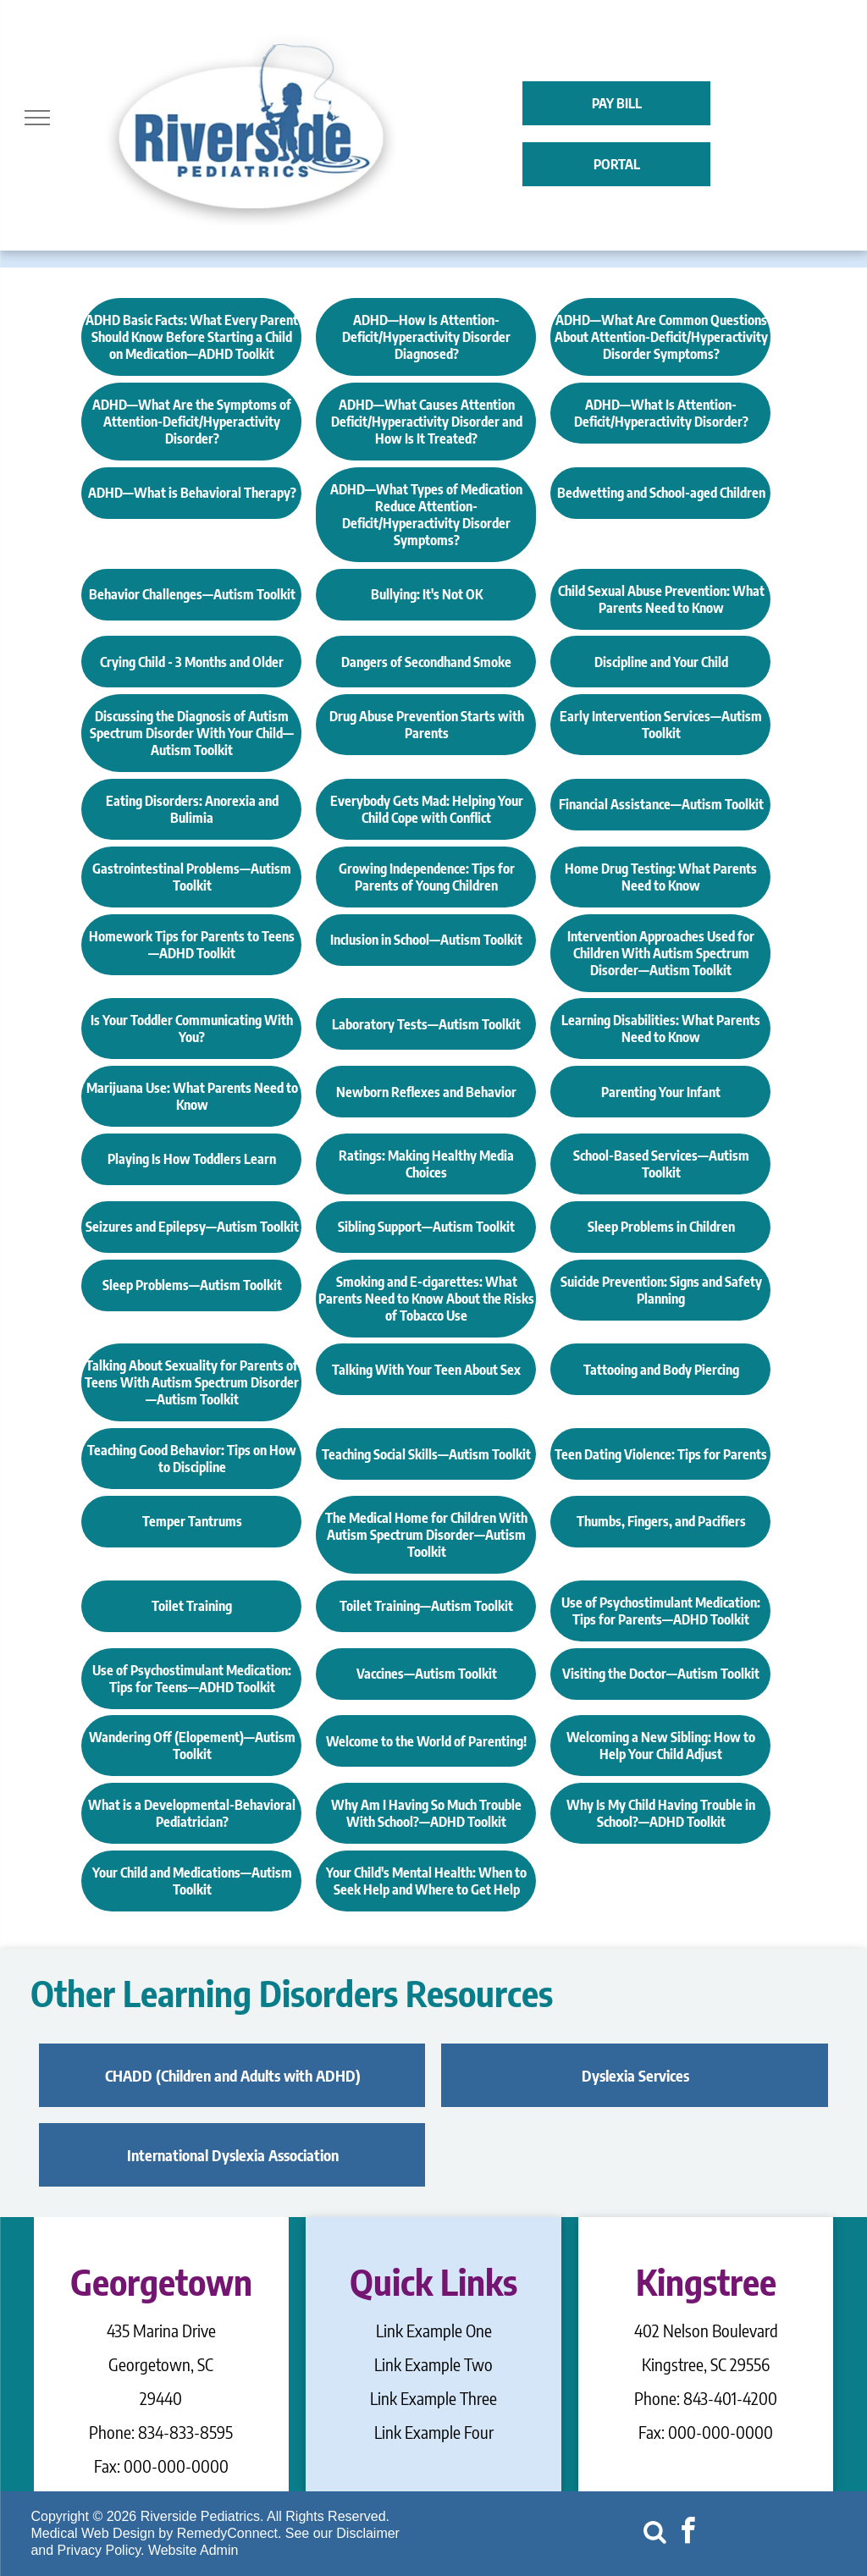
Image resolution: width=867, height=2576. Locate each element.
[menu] (37, 118)
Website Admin (193, 2550)
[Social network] (654, 2533)
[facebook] (687, 2533)
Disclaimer (368, 2533)
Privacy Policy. (101, 2550)
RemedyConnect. (229, 2533)
